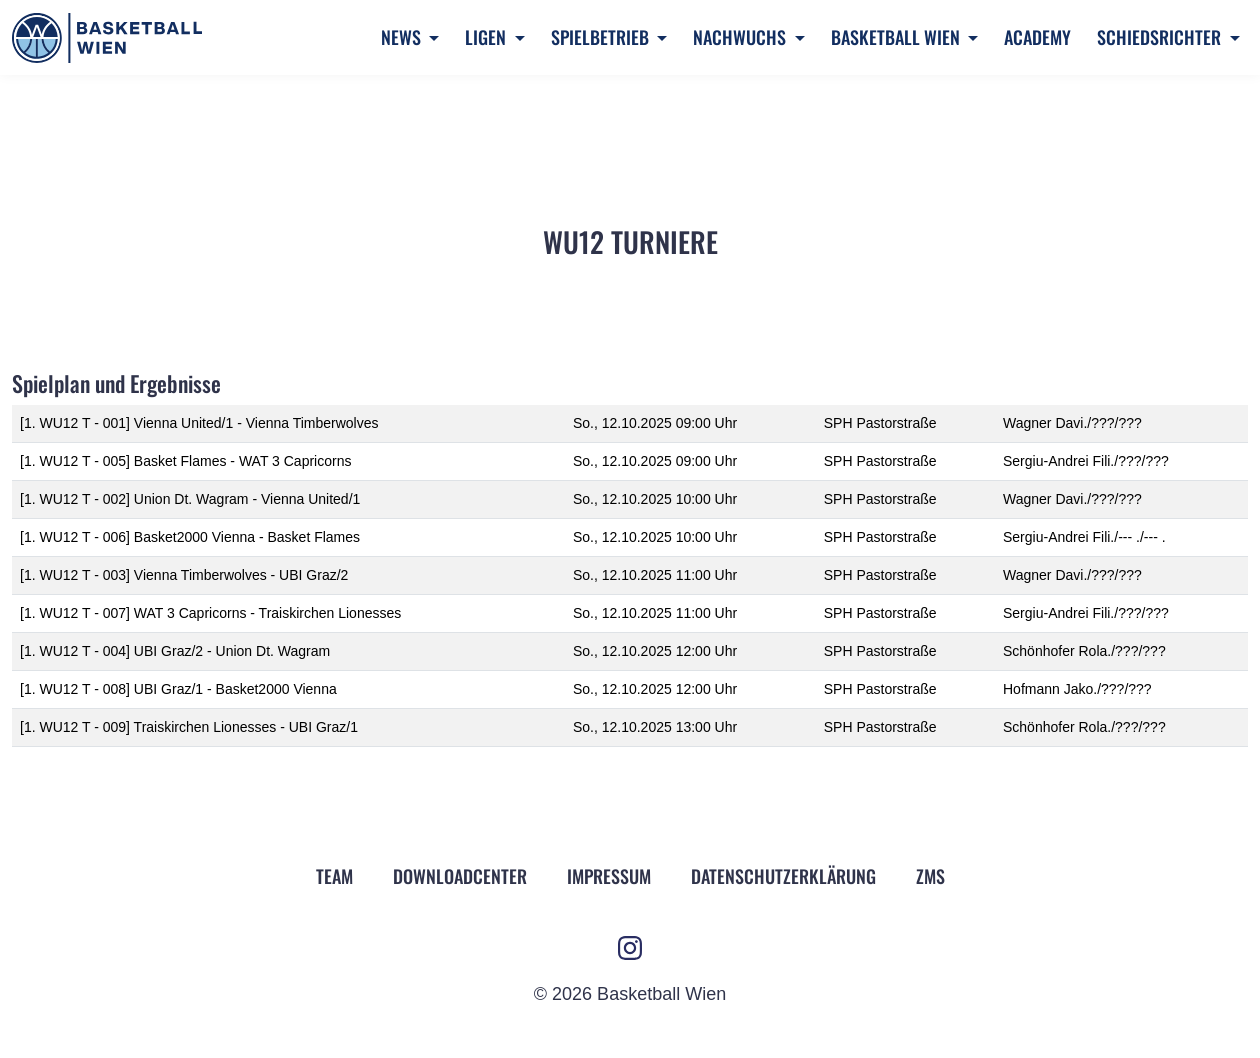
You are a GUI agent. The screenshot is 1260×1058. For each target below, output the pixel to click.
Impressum (609, 876)
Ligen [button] (487, 37)
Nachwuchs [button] (741, 37)
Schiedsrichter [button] (1161, 37)
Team (334, 876)
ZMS (930, 876)
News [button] (403, 37)
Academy (1037, 37)
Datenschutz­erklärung (783, 876)
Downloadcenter (460, 876)
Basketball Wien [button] (897, 37)
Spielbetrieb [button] (602, 37)
